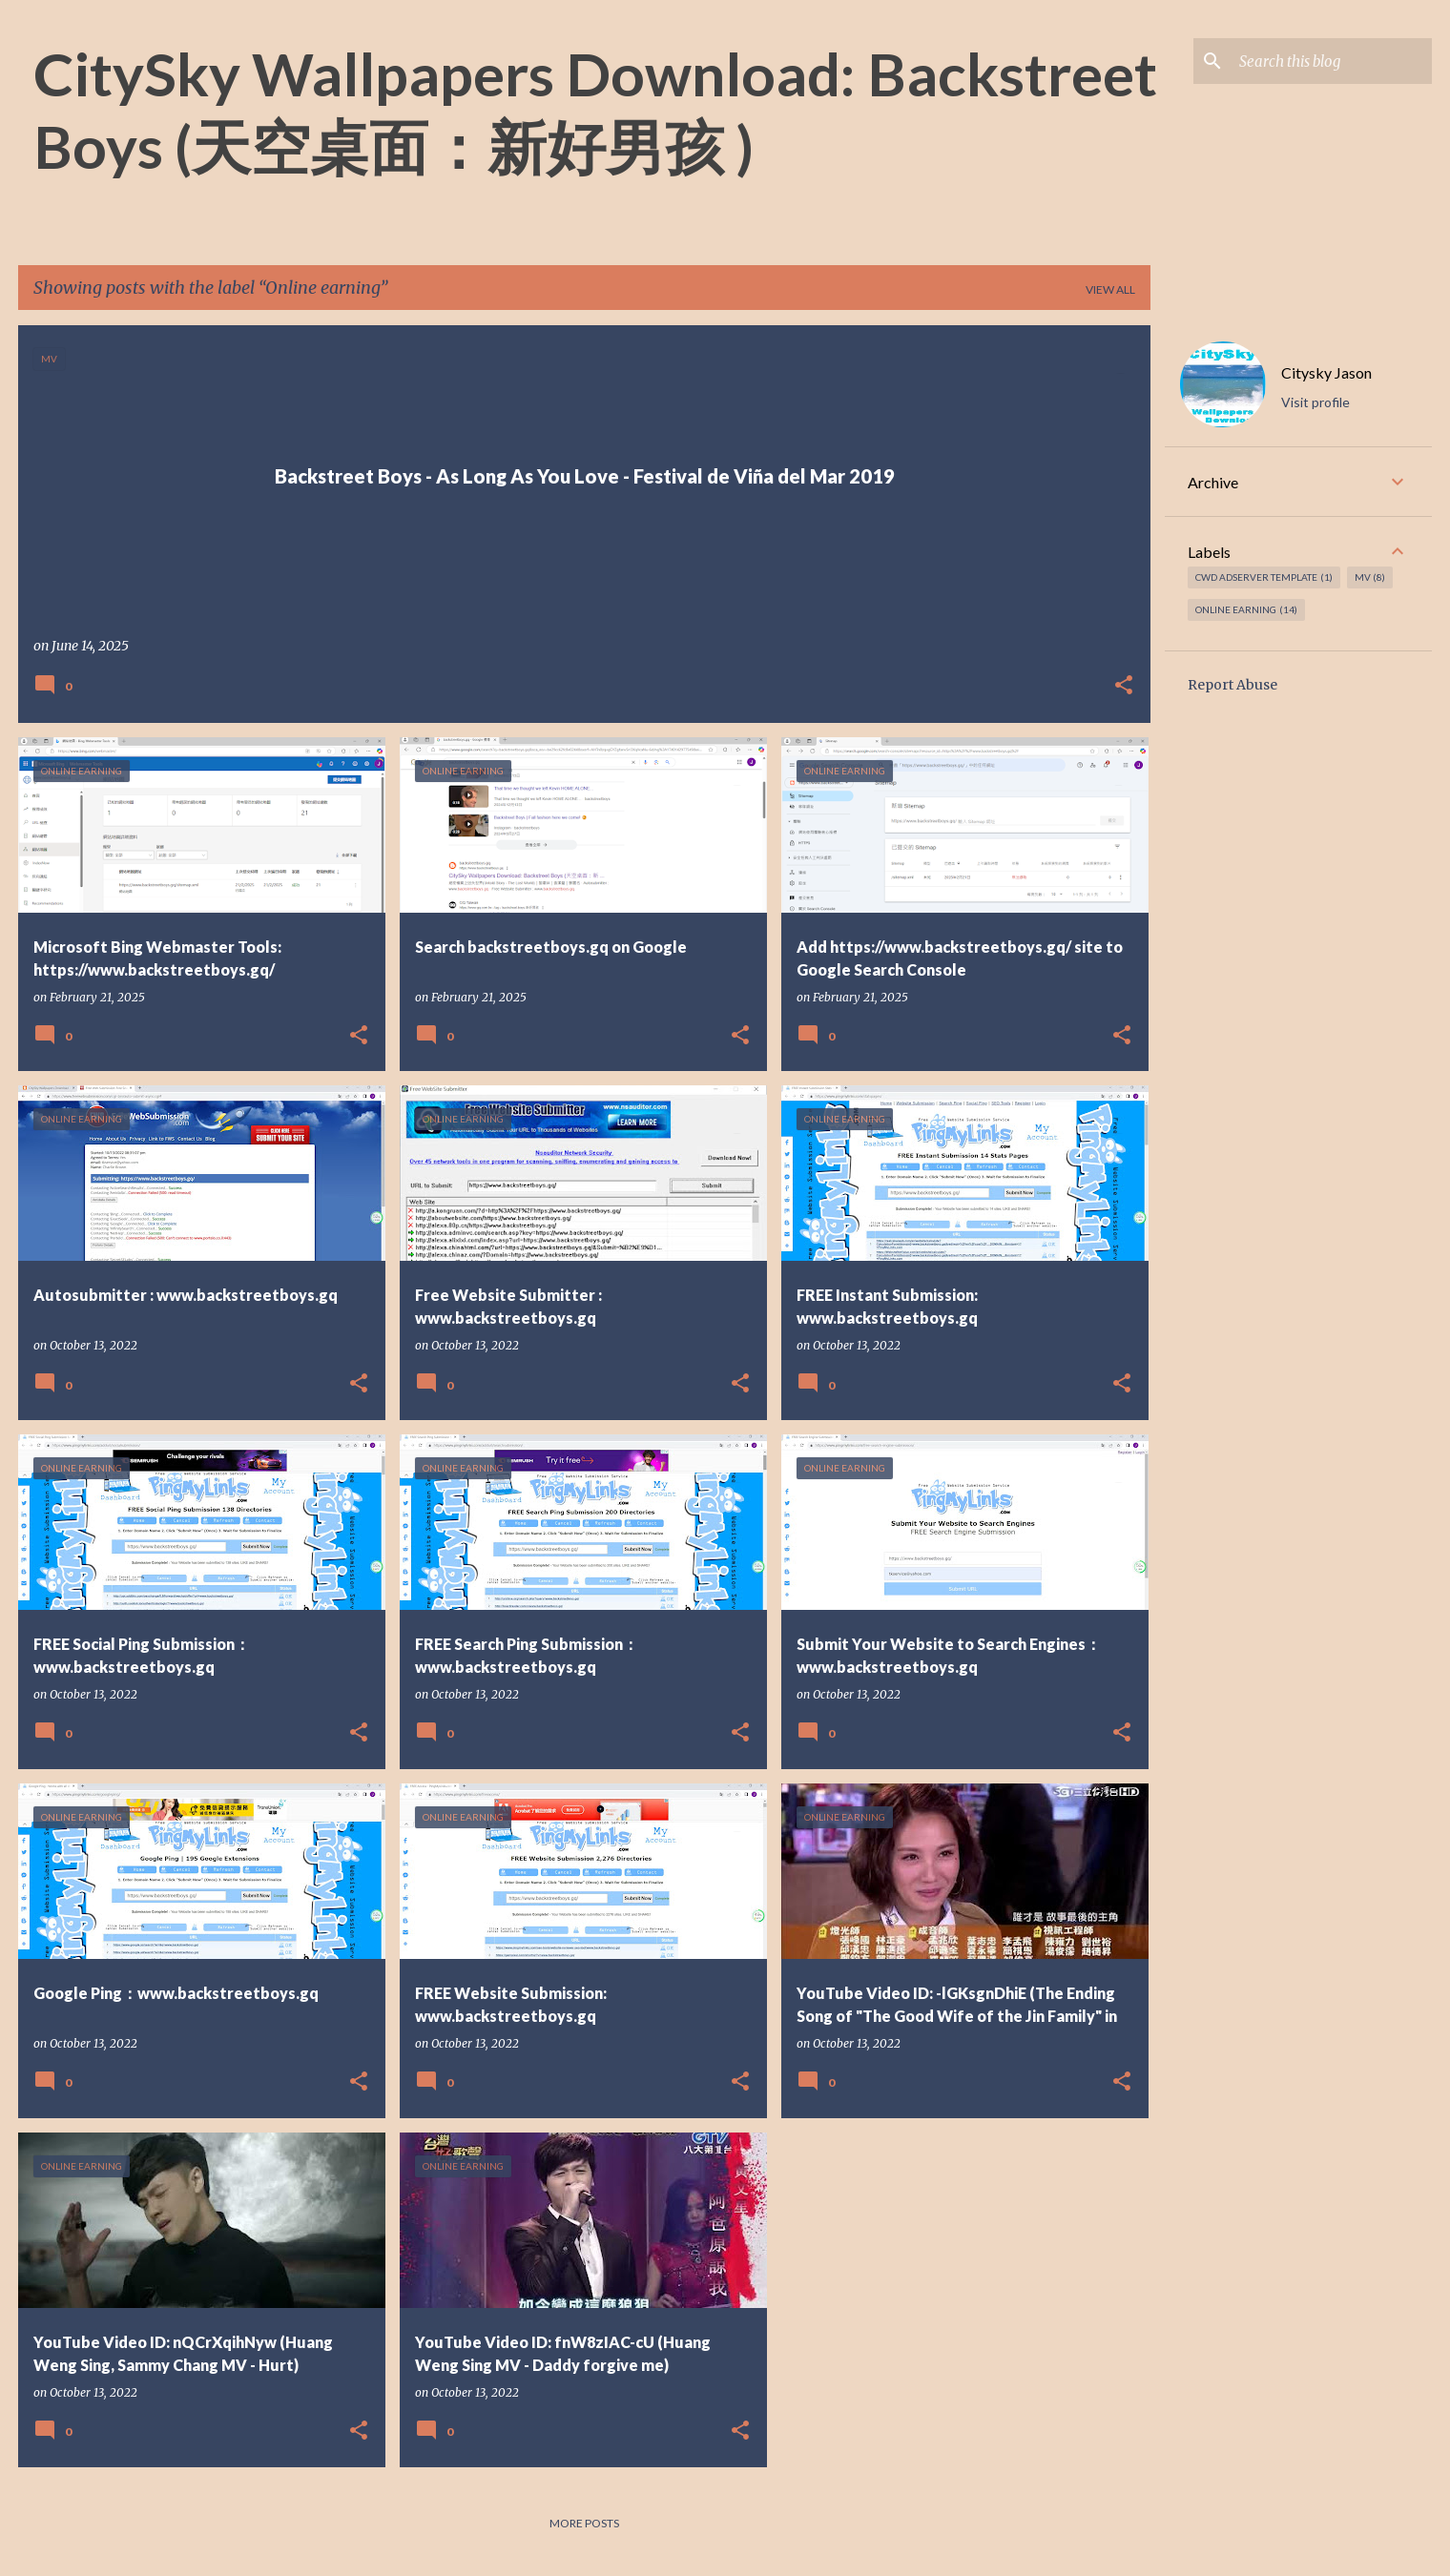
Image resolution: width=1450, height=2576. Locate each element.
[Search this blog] (1332, 61)
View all (1110, 289)
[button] (1123, 686)
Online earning (1246, 610)
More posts (584, 2523)
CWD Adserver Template (1264, 577)
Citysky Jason (1326, 372)
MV (1370, 577)
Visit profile (1315, 402)
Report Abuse (1232, 684)
